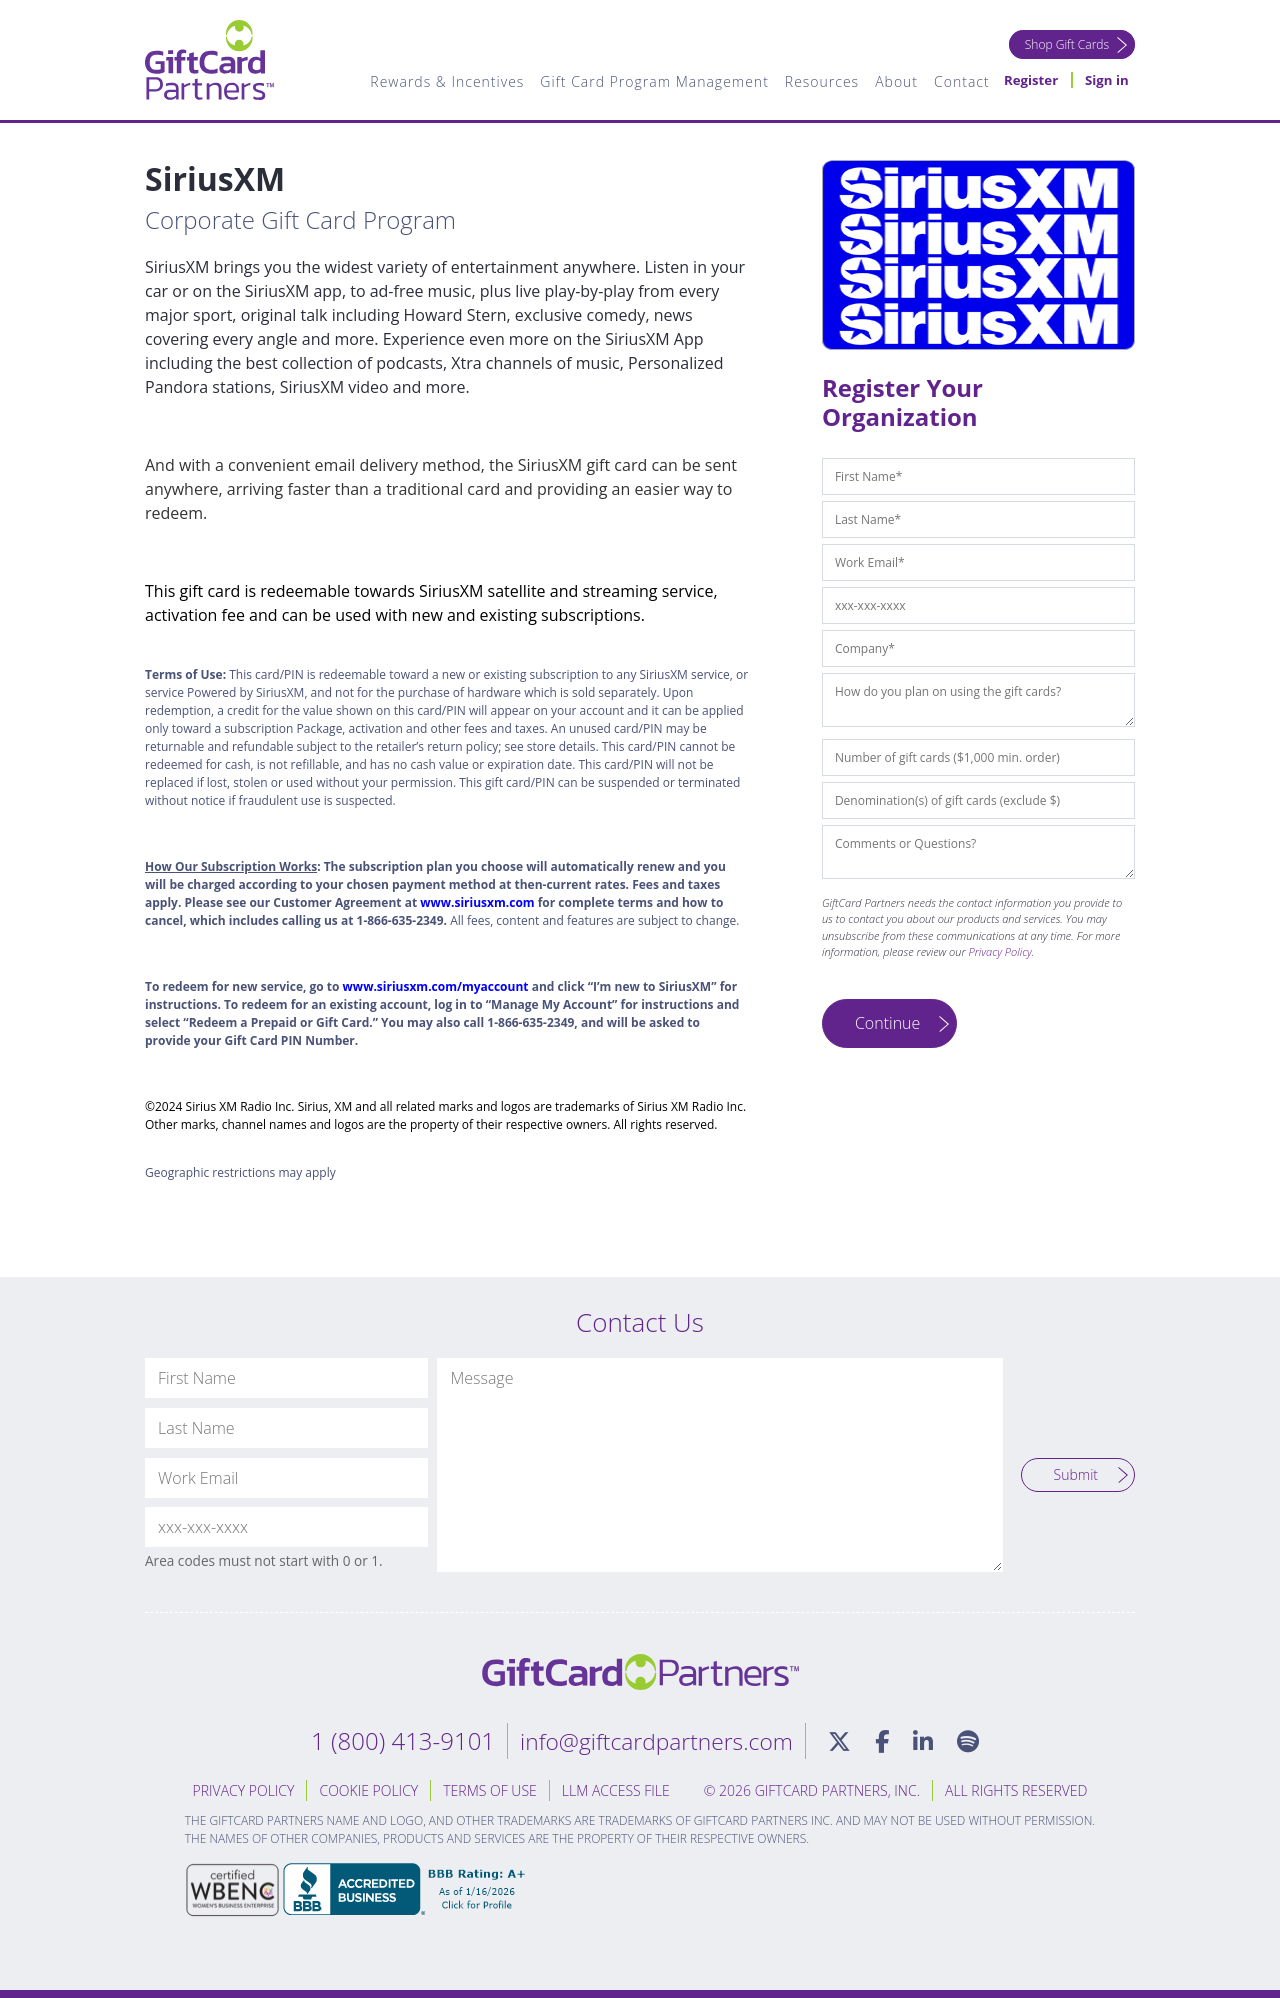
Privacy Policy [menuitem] (244, 1790)
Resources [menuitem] (817, 82)
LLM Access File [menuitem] (616, 1790)
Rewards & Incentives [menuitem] (443, 82)
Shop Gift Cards (1064, 44)
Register (1027, 82)
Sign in (1106, 82)
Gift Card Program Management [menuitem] (650, 82)
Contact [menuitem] (957, 82)
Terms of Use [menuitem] (490, 1790)
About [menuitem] (892, 82)
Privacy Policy (1000, 951)
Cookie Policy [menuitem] (368, 1790)
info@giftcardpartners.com (655, 1740)
